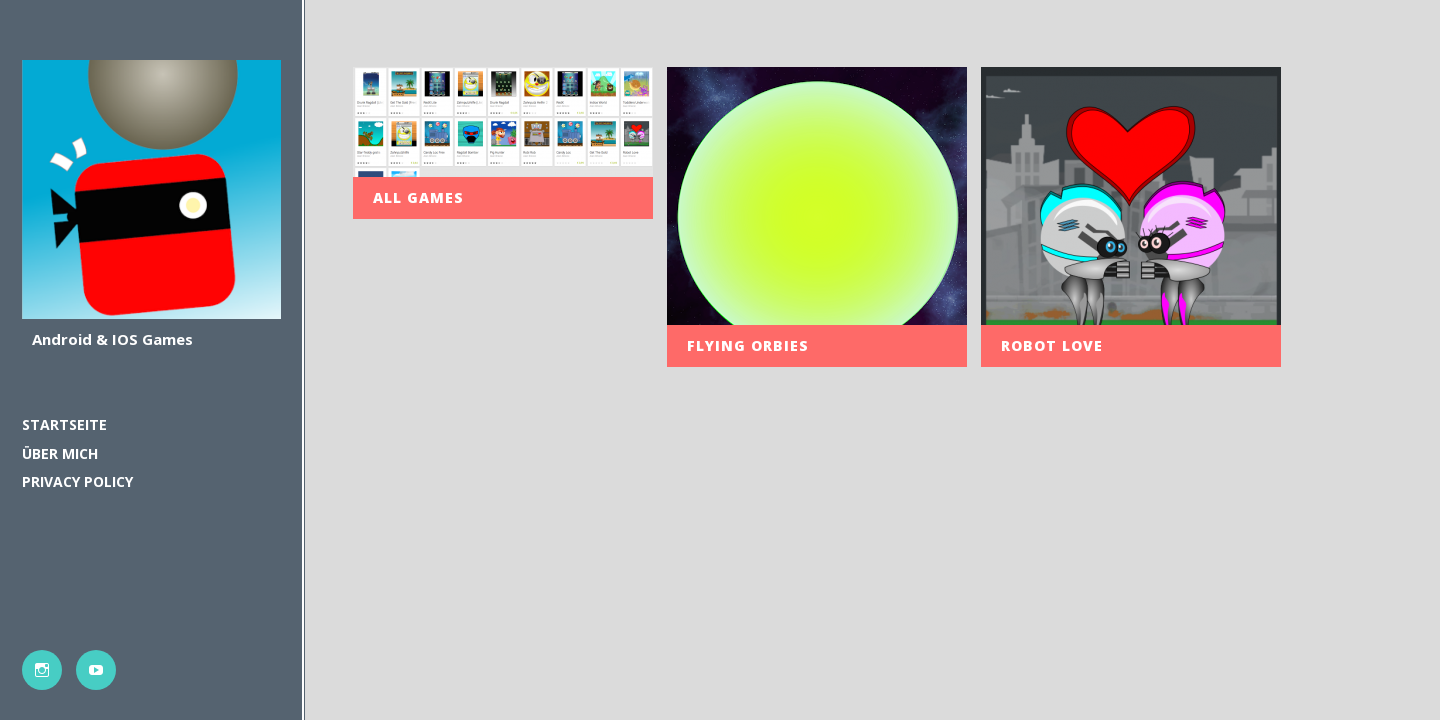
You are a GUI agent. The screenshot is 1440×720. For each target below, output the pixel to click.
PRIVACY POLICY (77, 481)
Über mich (60, 453)
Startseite (64, 424)
